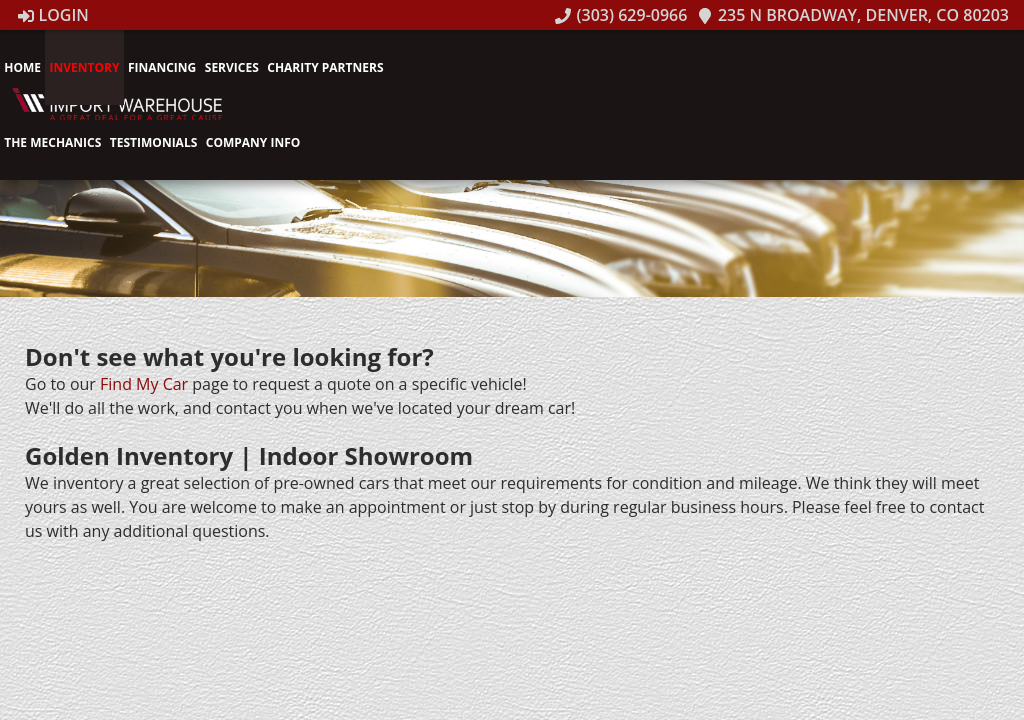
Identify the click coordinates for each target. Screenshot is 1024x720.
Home (22, 67)
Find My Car (144, 384)
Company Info (253, 142)
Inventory (84, 67)
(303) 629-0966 (621, 15)
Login (53, 15)
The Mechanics (52, 142)
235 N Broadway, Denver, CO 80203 (853, 15)
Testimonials (153, 142)
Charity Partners (325, 67)
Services (232, 67)
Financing (162, 67)
